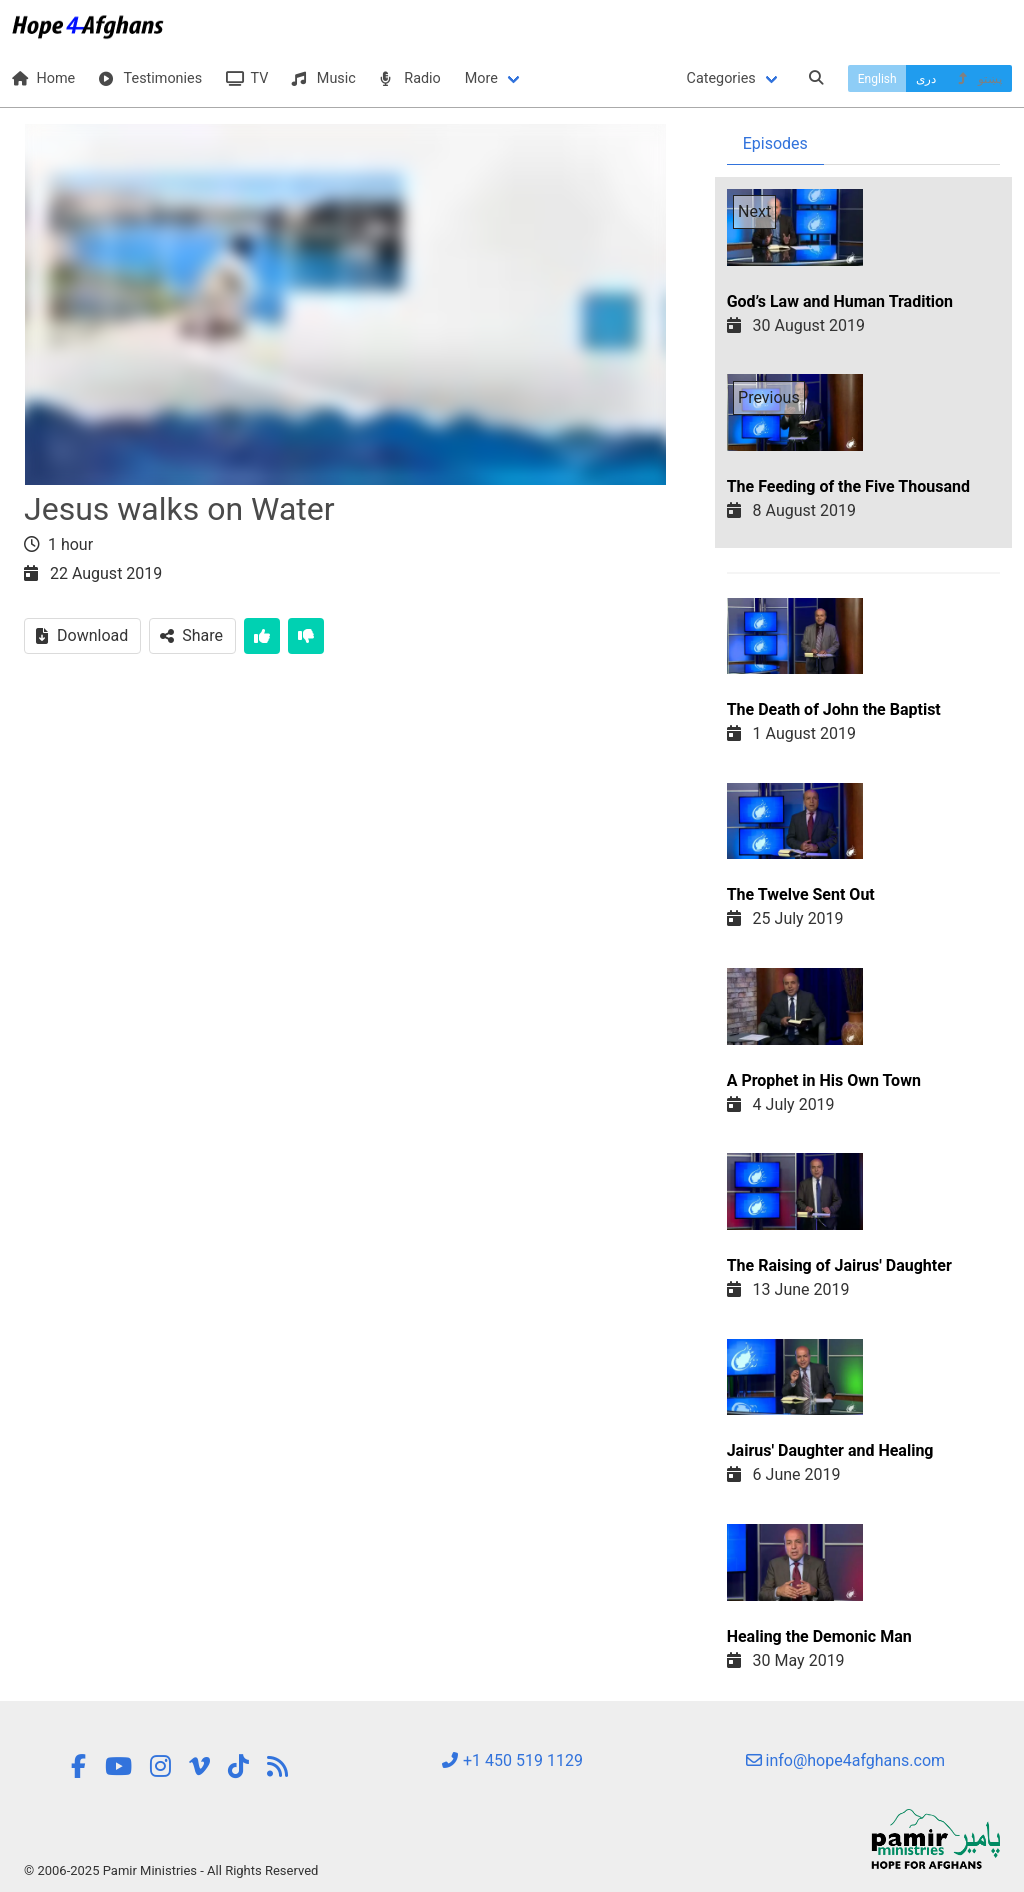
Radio (410, 78)
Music (323, 78)
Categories (721, 78)
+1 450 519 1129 (512, 1760)
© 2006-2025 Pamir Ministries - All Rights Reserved (171, 1870)
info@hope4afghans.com (846, 1760)
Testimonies (150, 78)
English (877, 79)
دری (926, 79)
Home (43, 78)
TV (247, 78)
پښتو (978, 79)
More (481, 78)
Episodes (775, 143)
